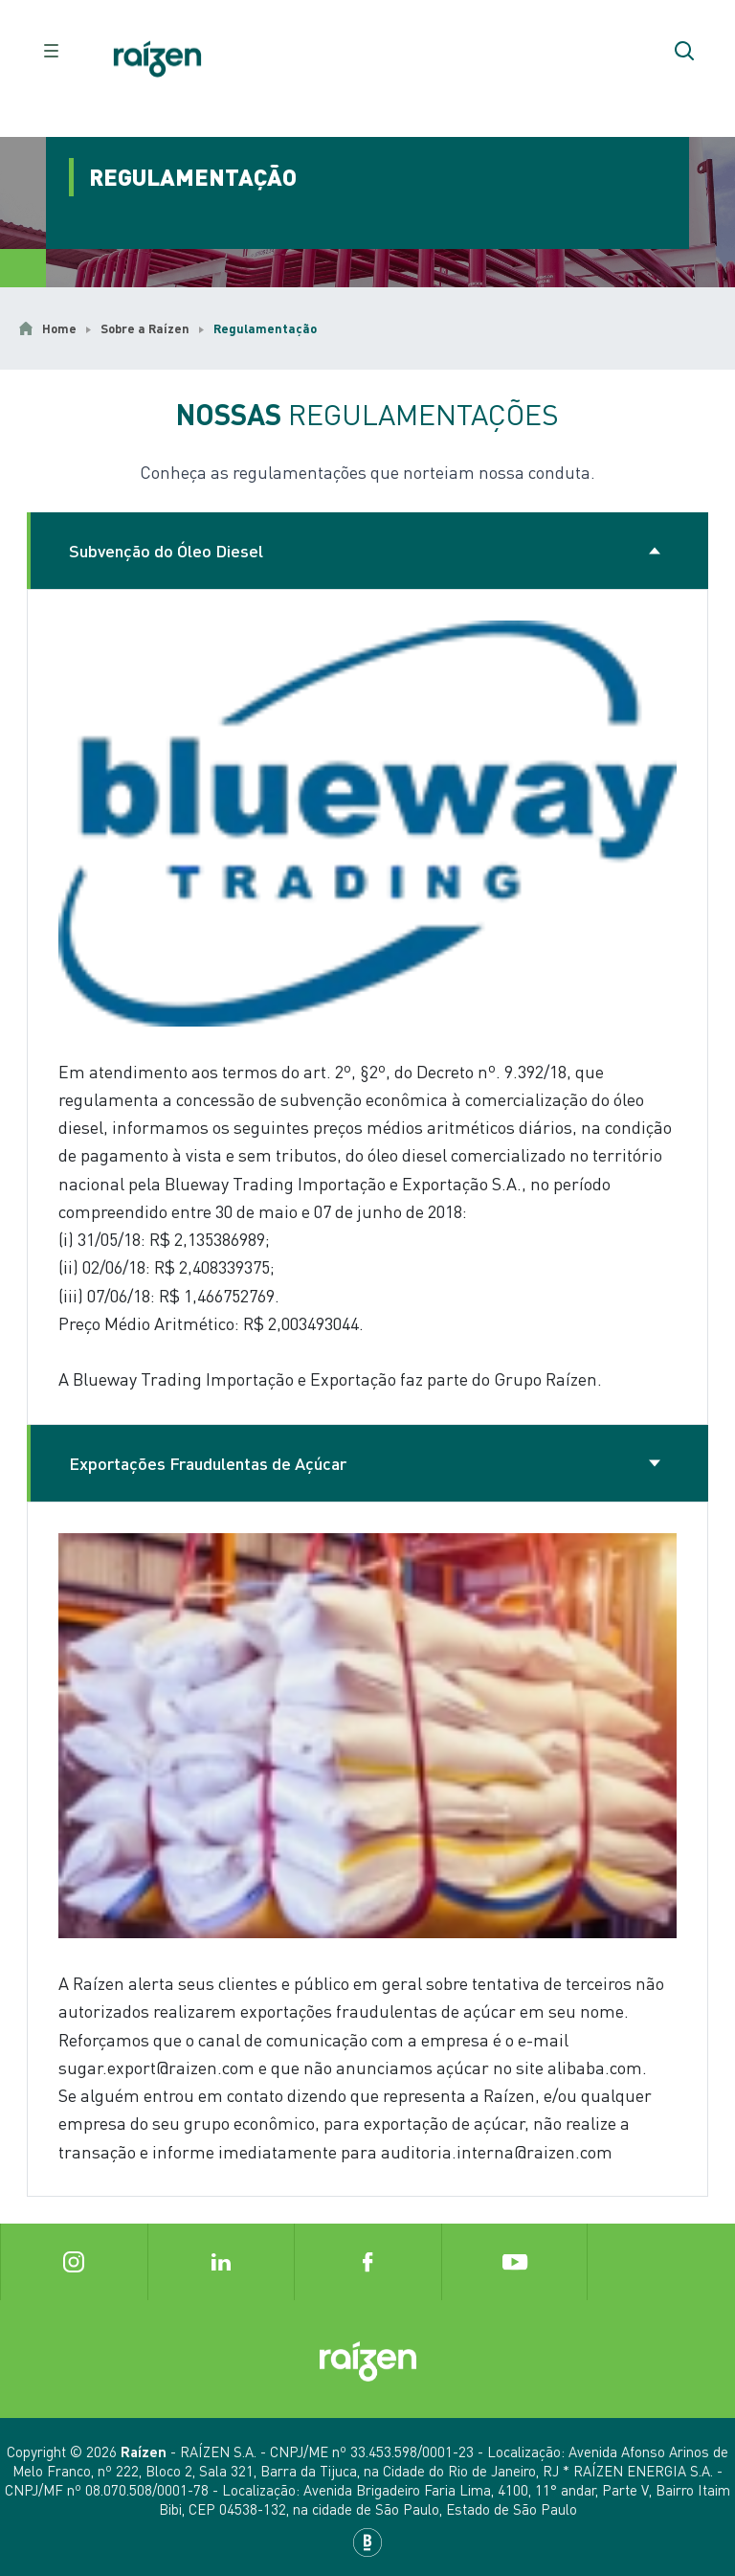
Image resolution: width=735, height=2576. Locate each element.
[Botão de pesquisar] (684, 50)
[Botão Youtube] (515, 2262)
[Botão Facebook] (367, 2262)
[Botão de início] (157, 59)
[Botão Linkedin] (221, 2262)
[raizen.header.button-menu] (50, 50)
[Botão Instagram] (73, 2262)
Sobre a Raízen (144, 328)
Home (59, 328)
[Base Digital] (367, 2542)
